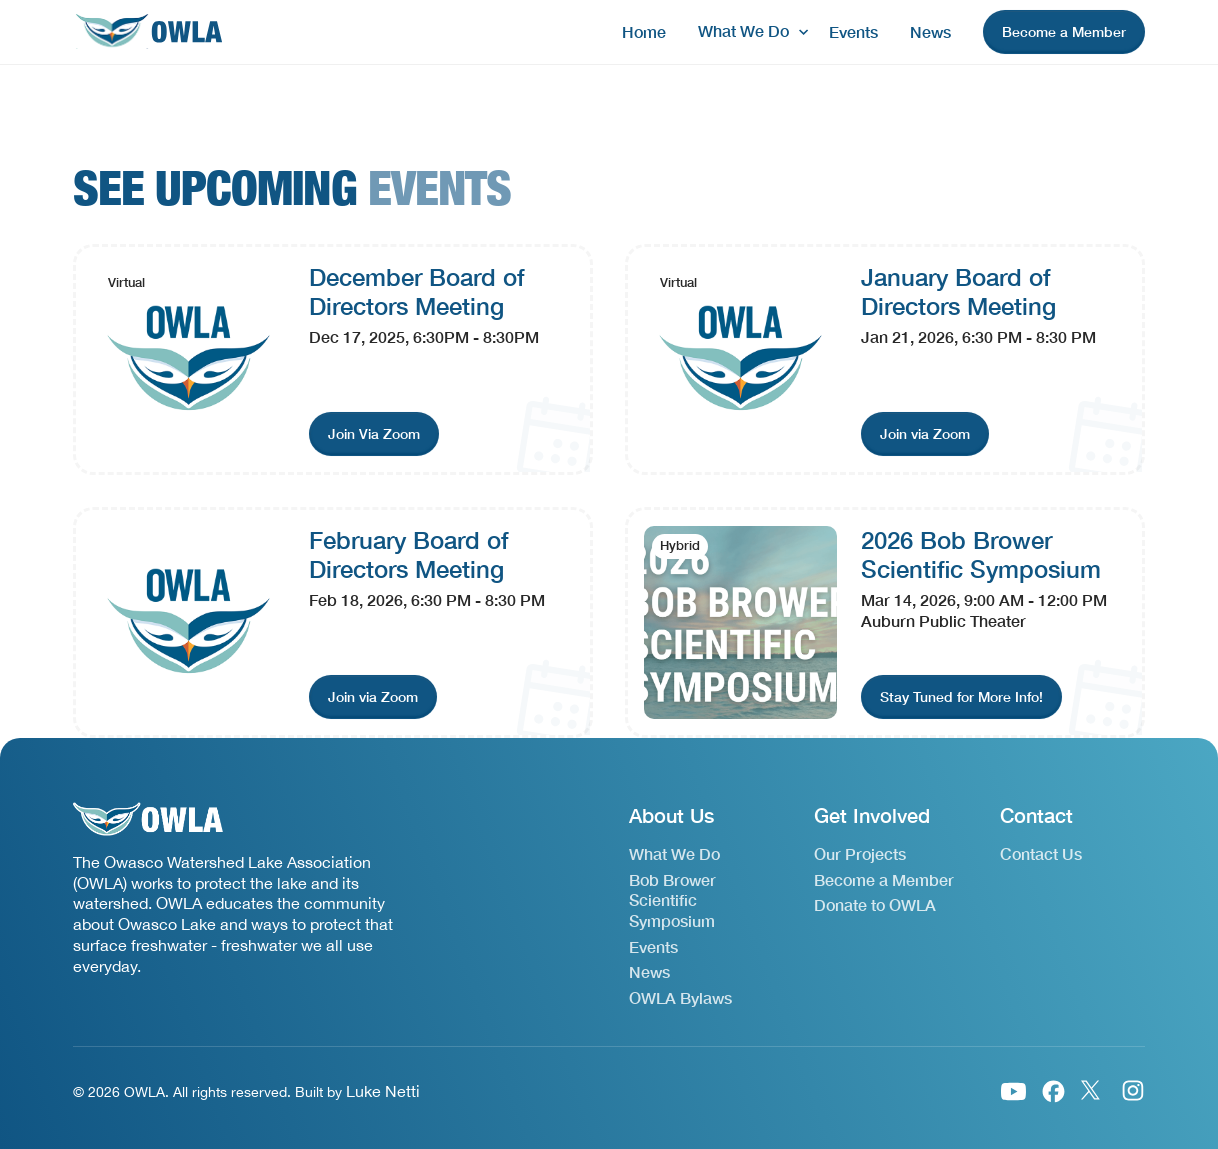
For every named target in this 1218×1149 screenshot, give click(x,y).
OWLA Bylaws (680, 997)
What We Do (674, 853)
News (930, 31)
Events (853, 31)
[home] (148, 32)
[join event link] (374, 434)
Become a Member (884, 879)
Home (644, 31)
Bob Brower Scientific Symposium (672, 900)
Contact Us (1041, 853)
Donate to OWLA (875, 904)
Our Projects (860, 853)
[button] (747, 31)
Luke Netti (383, 1091)
